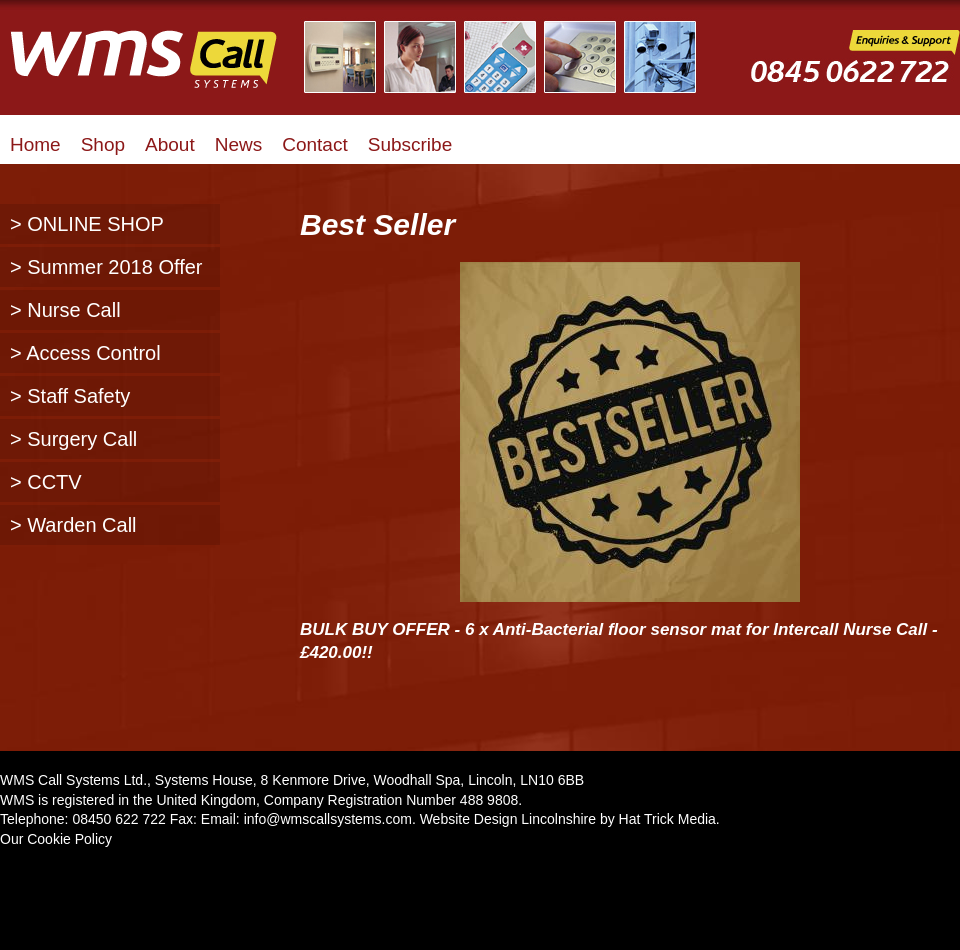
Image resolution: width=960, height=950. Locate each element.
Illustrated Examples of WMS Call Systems (512, 57)
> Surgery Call (73, 439)
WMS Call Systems (160, 70)
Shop (103, 144)
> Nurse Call (65, 310)
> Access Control (85, 353)
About (170, 144)
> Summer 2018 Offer (106, 267)
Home (35, 144)
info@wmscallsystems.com (328, 819)
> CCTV (46, 482)
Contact (314, 144)
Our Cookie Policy (56, 839)
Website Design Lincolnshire (508, 819)
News (239, 144)
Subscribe (410, 144)
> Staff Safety (70, 396)
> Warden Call (73, 525)
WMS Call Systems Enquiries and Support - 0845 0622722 (855, 71)
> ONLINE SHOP (87, 224)
